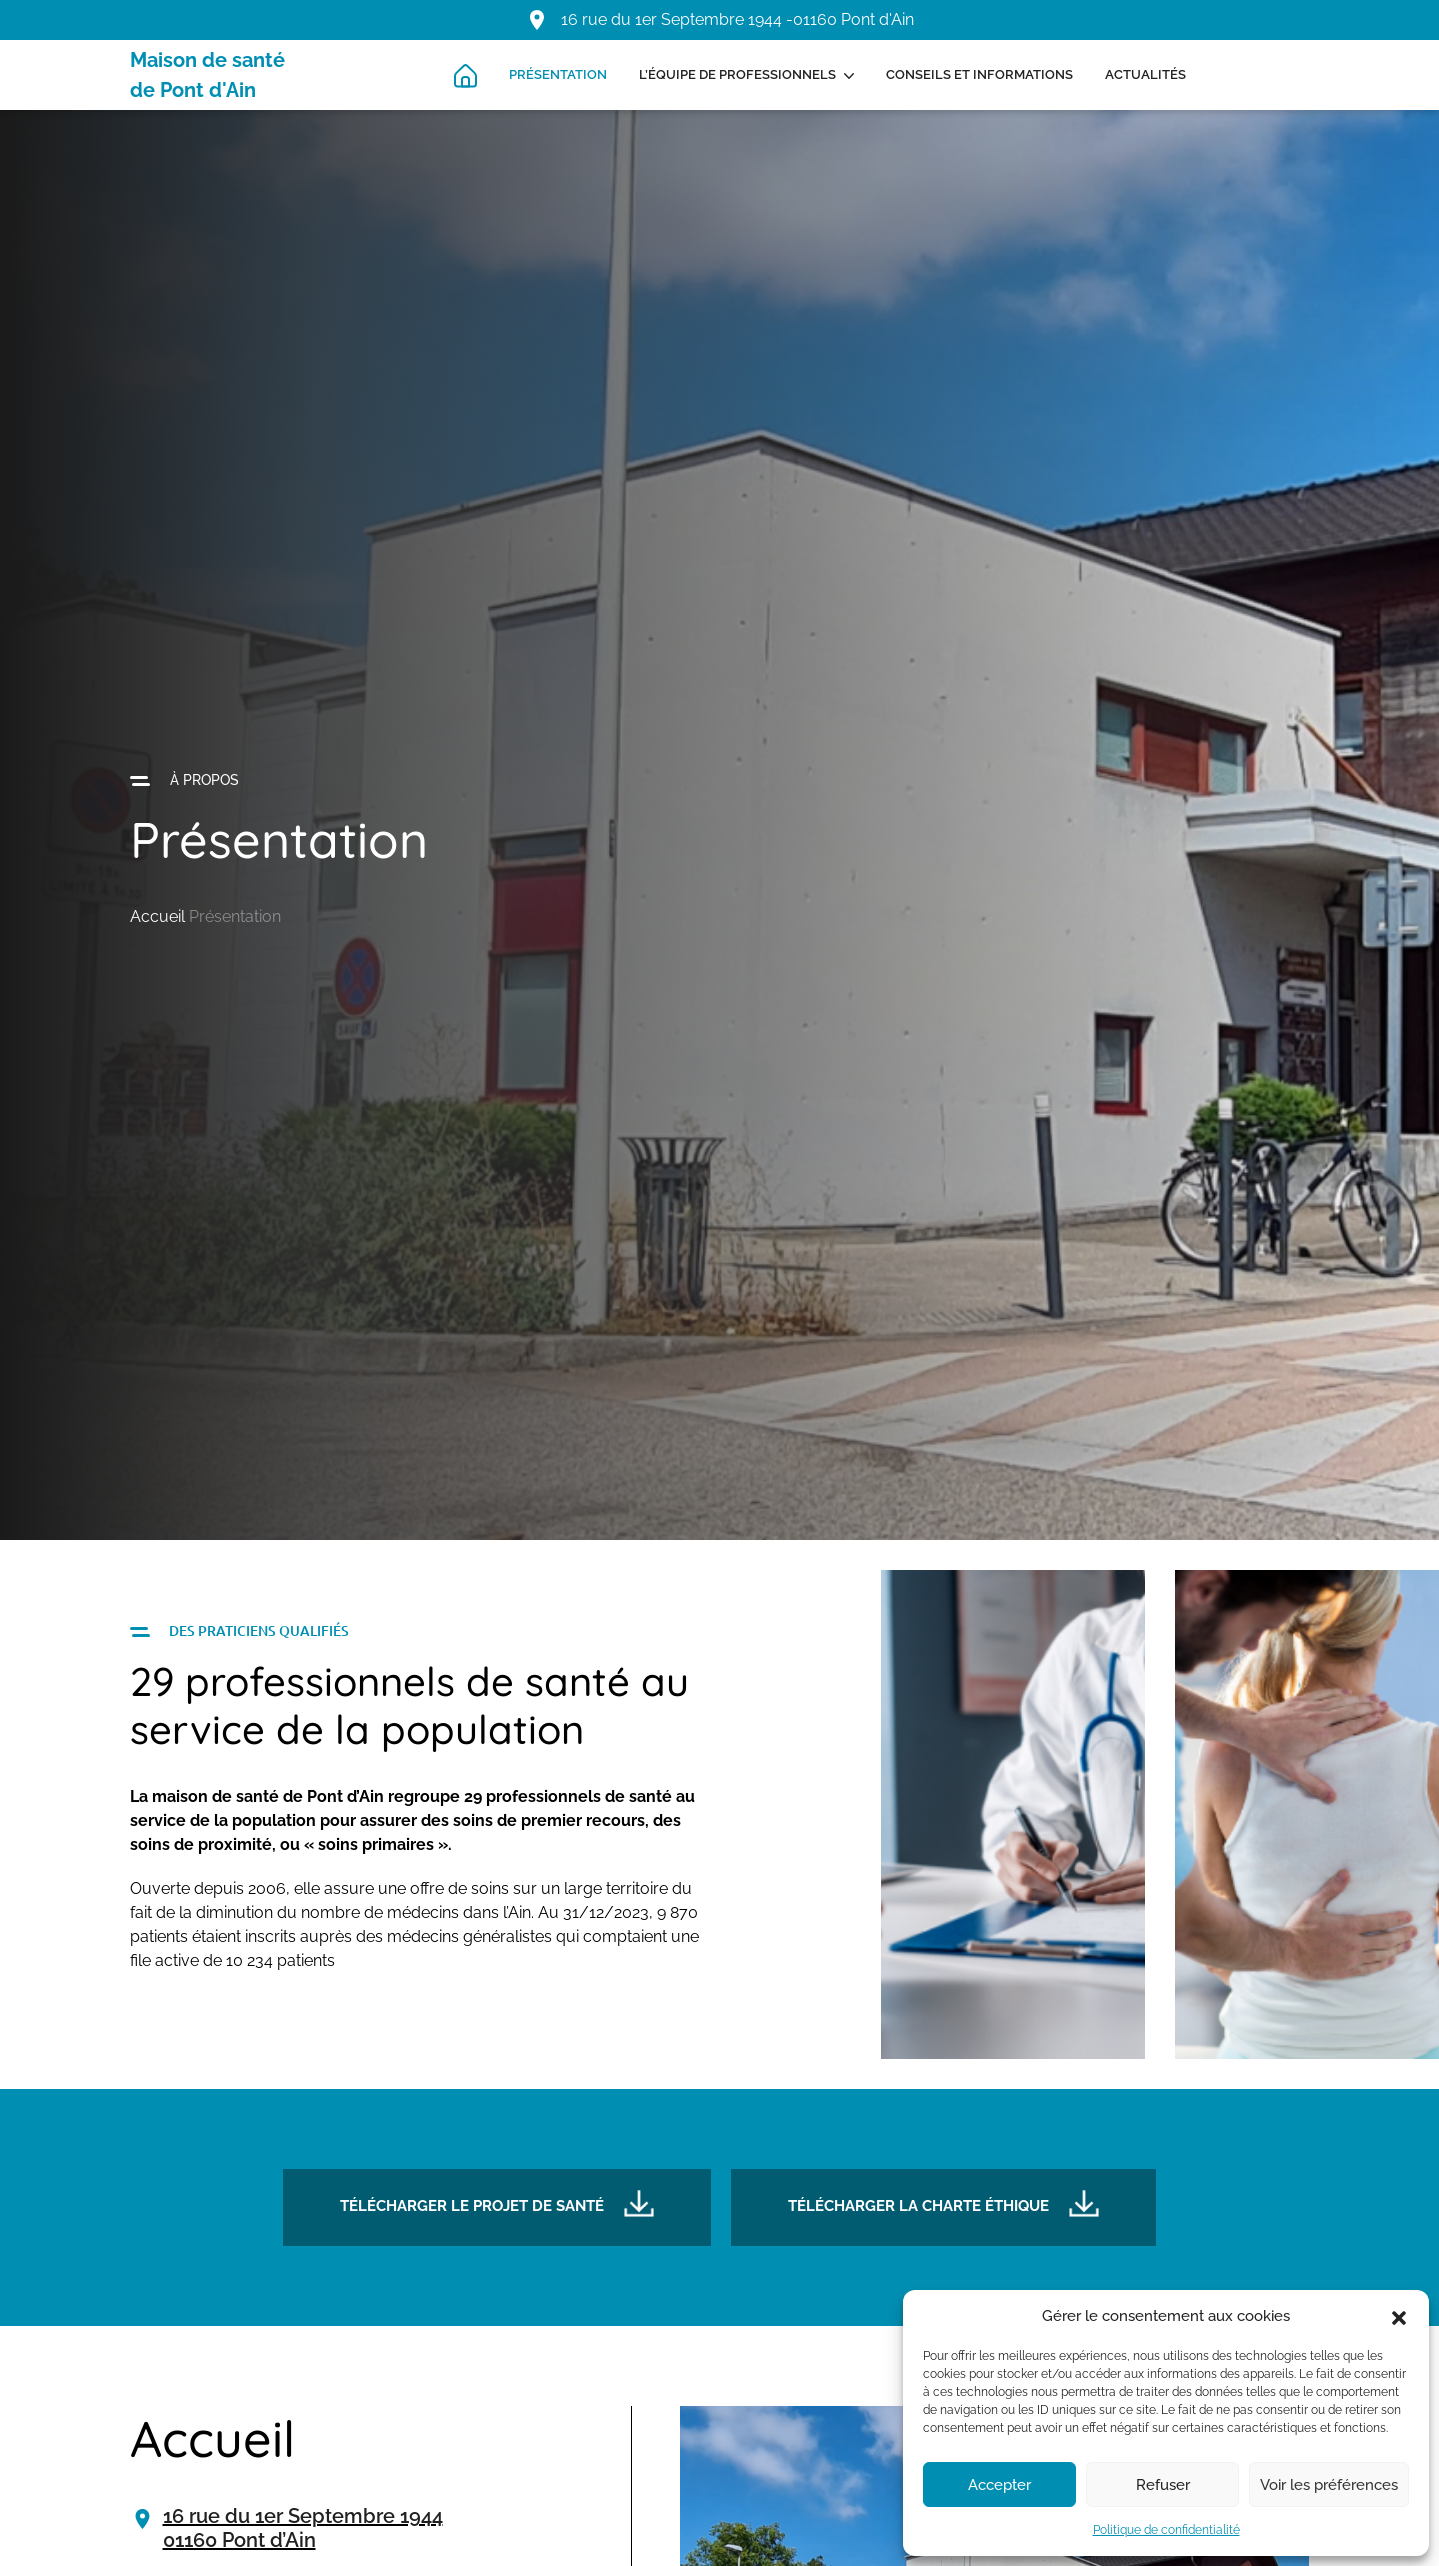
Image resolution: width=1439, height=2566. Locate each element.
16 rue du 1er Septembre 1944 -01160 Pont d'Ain (737, 19)
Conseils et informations (979, 74)
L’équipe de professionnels (737, 74)
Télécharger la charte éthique (943, 2202)
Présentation (558, 74)
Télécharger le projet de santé (497, 2202)
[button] (1399, 2316)
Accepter (999, 2485)
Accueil (157, 916)
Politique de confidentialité (1166, 2530)
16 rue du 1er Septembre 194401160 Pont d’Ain (303, 2528)
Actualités (1145, 74)
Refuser (1163, 2485)
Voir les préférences (1329, 2485)
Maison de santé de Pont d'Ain (207, 75)
